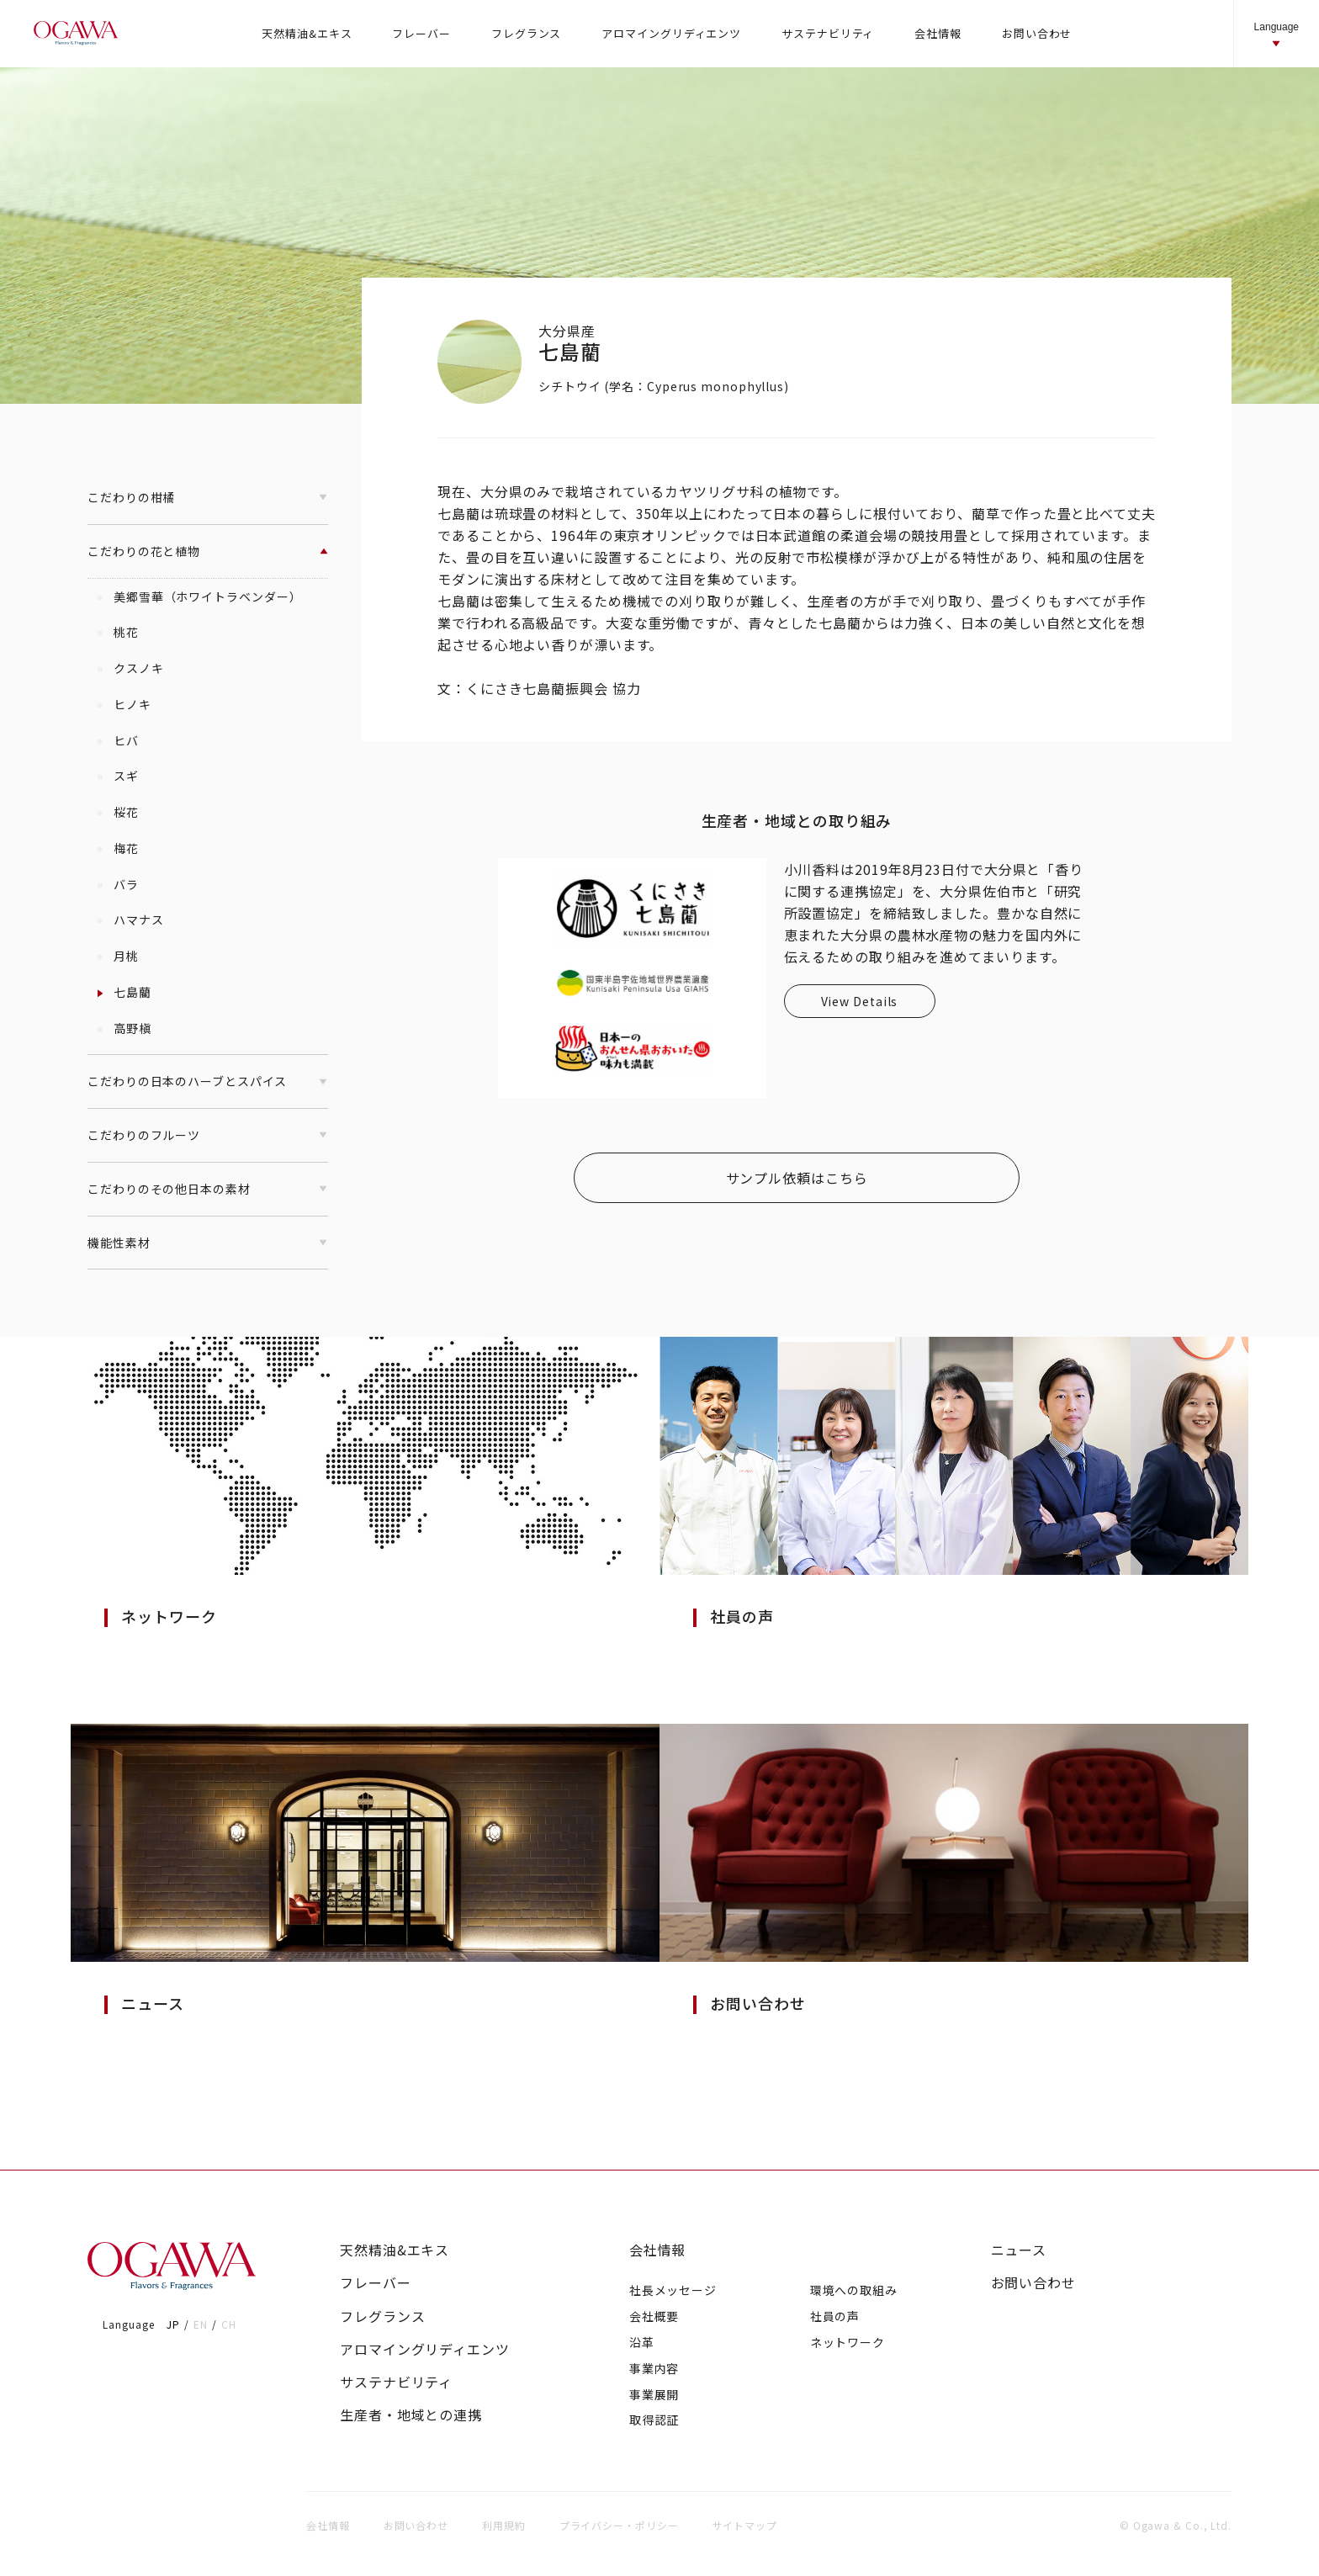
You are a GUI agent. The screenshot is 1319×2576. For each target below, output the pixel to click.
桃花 (118, 631)
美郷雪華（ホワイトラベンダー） (199, 596)
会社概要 (654, 2316)
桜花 (118, 811)
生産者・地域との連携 (411, 2415)
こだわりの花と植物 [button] (207, 551)
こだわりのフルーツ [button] (207, 1134)
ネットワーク (847, 2342)
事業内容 (654, 2368)
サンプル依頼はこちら (797, 1178)
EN (200, 2324)
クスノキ (130, 668)
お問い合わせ (1033, 2283)
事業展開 (654, 2394)
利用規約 (504, 2525)
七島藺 (123, 991)
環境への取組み (854, 2290)
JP (173, 2324)
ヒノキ (124, 704)
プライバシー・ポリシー (619, 2525)
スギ (118, 775)
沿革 (641, 2342)
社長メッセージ (673, 2290)
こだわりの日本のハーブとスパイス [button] (207, 1081)
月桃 (118, 955)
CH (228, 2324)
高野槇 (124, 1028)
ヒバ (118, 740)
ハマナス (130, 919)
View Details (859, 1001)
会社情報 (657, 2250)
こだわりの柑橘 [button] (207, 497)
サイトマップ (744, 2525)
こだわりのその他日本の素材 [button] (207, 1188)
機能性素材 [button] (207, 1242)
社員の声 (835, 2316)
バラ (118, 884)
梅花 (118, 848)
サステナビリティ (396, 2382)
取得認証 (654, 2419)
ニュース (1019, 2250)
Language (1276, 35)
